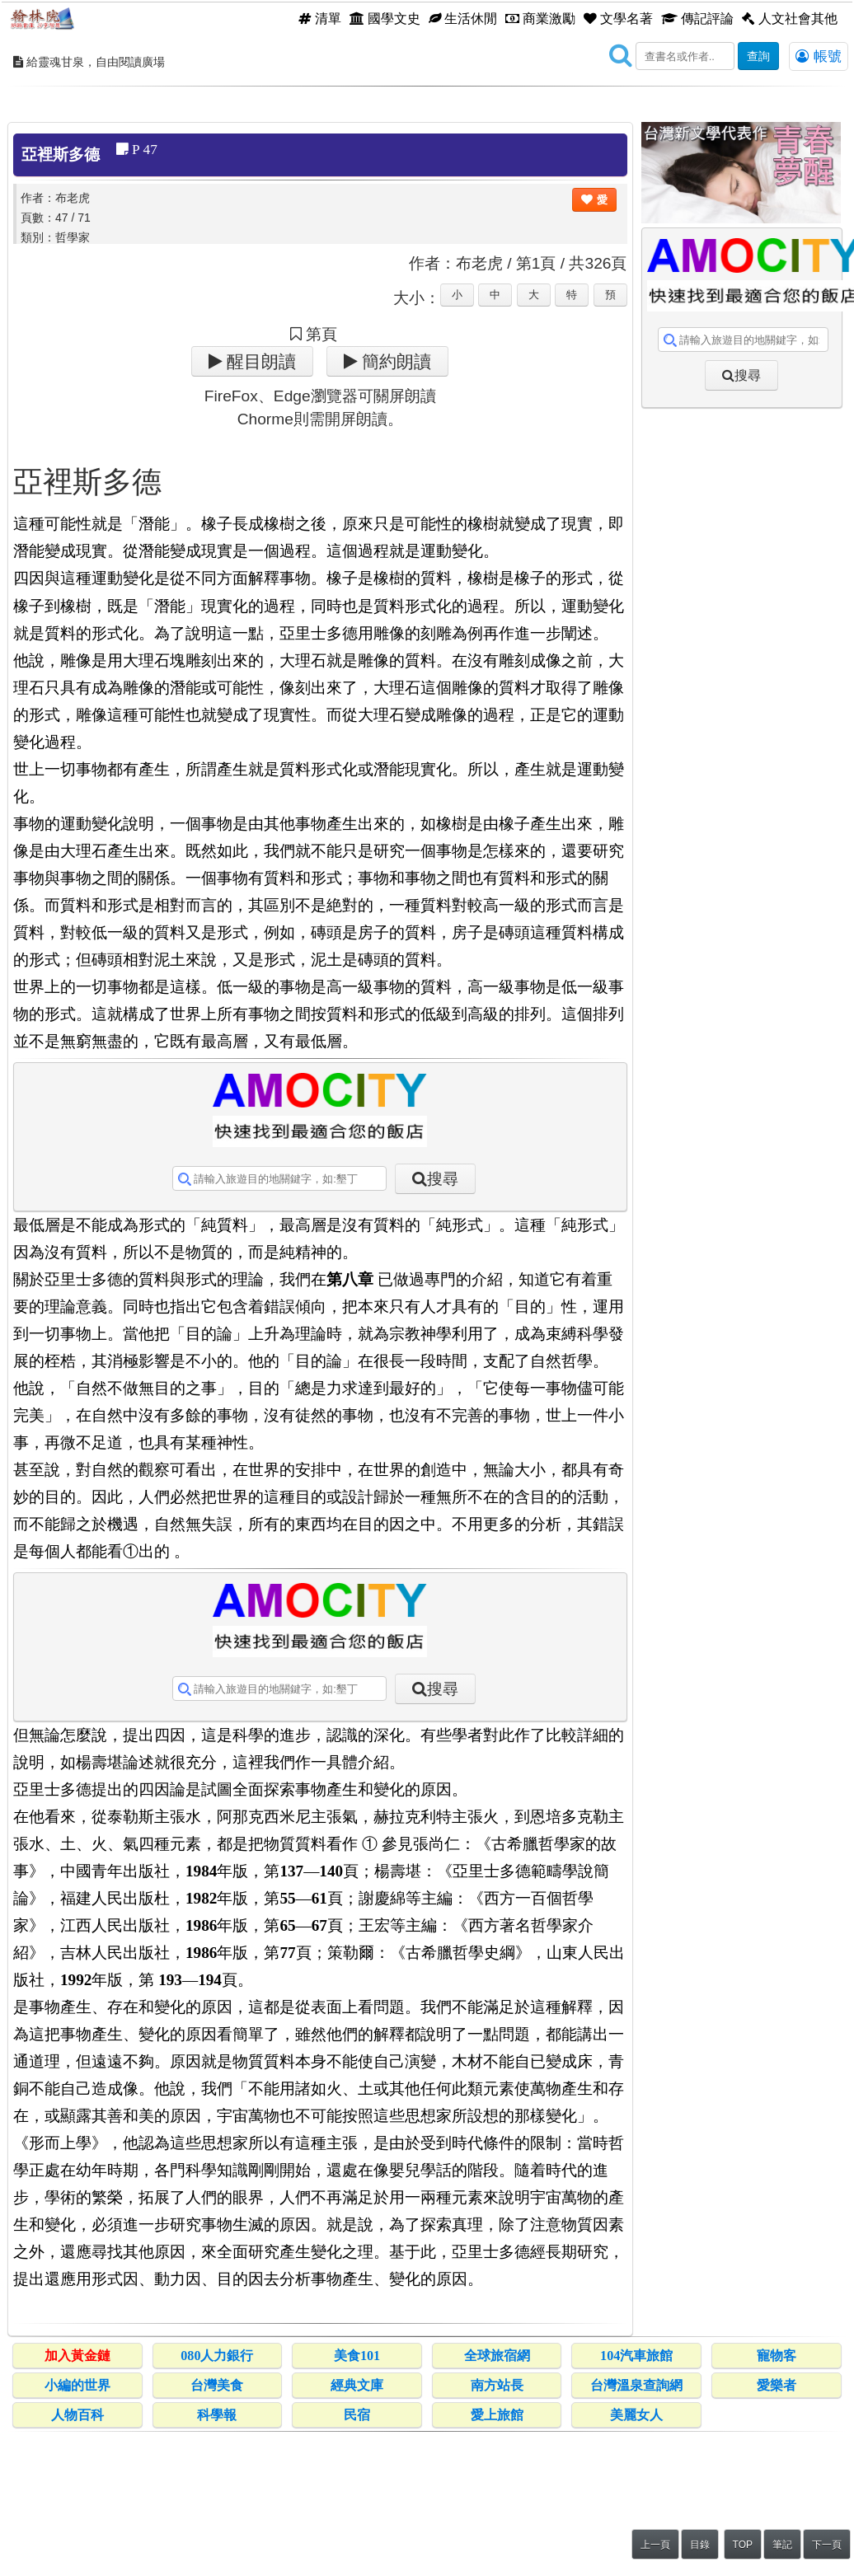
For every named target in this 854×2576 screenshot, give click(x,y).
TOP (743, 2544)
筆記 (782, 2544)
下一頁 (827, 2544)
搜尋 (442, 1179)
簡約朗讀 (394, 361)
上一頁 (655, 2544)
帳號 (818, 56)
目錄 (700, 2544)
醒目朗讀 (259, 361)
